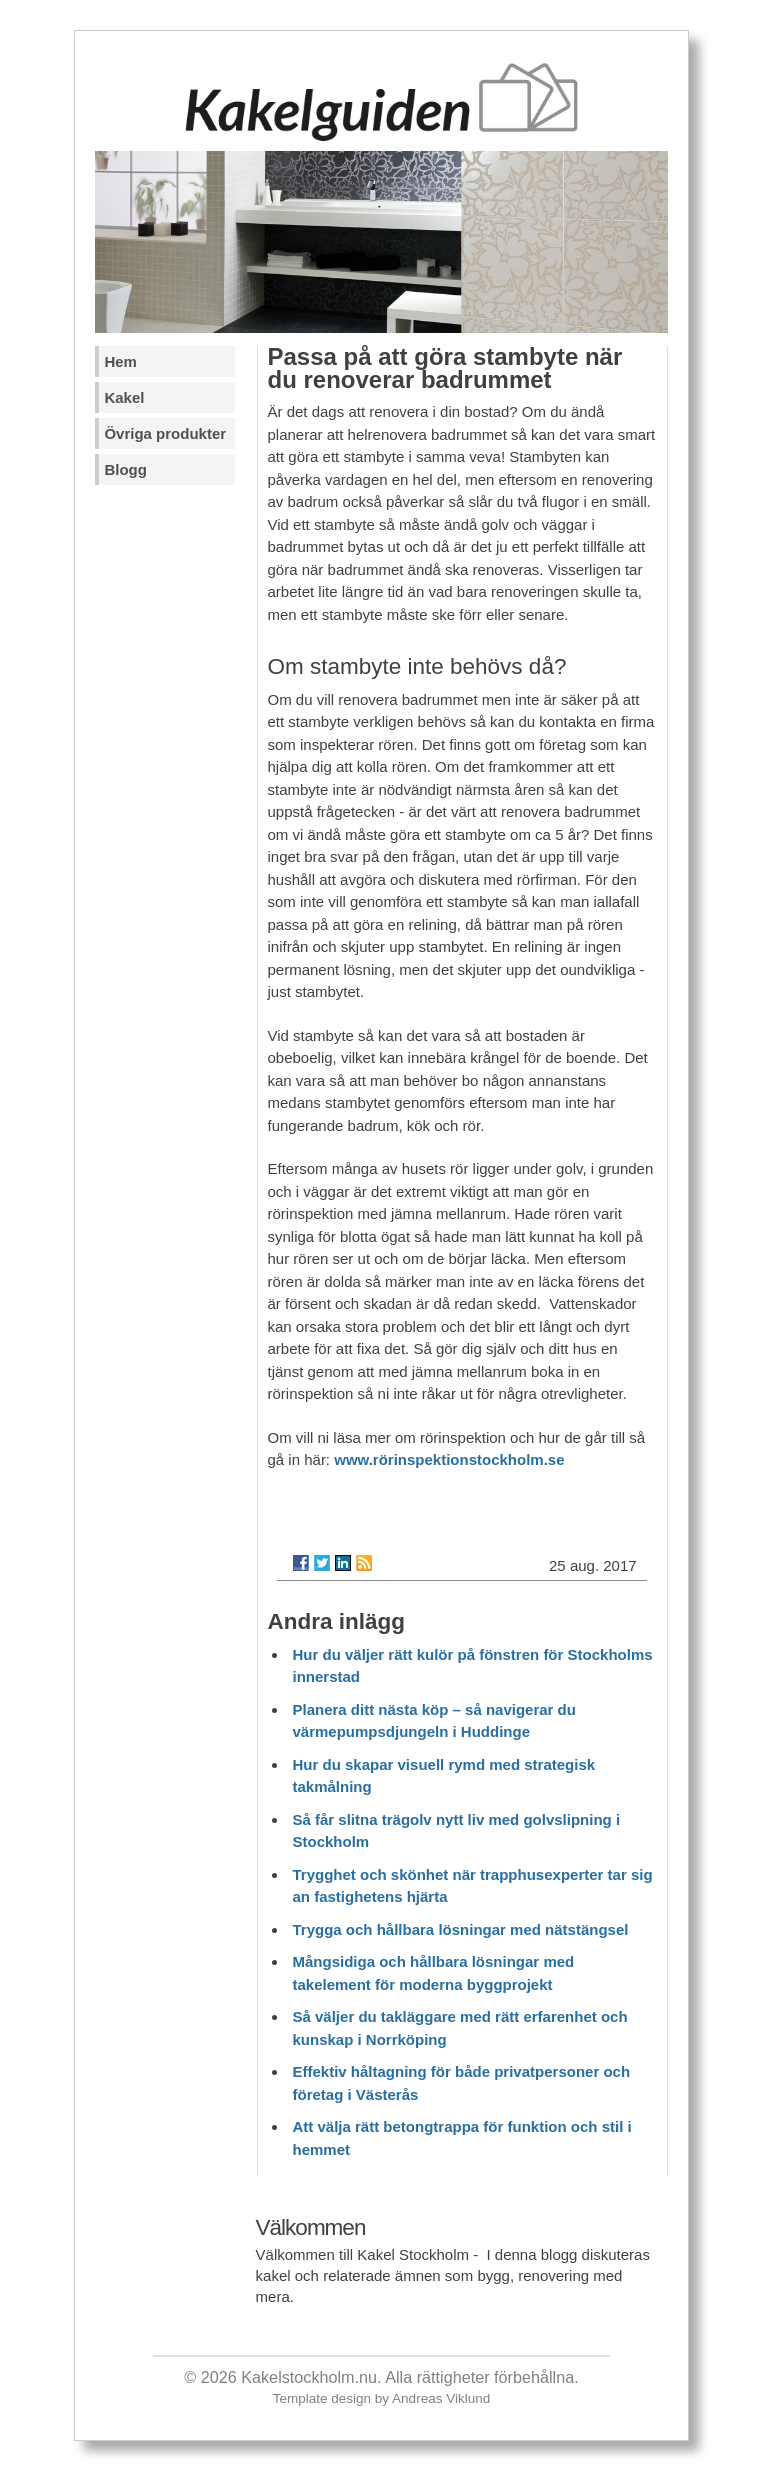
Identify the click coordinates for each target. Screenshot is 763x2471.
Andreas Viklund (441, 2398)
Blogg (125, 469)
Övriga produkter (165, 433)
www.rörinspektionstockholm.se (449, 1459)
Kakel (124, 397)
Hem (120, 361)
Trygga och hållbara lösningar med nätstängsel (461, 1929)
